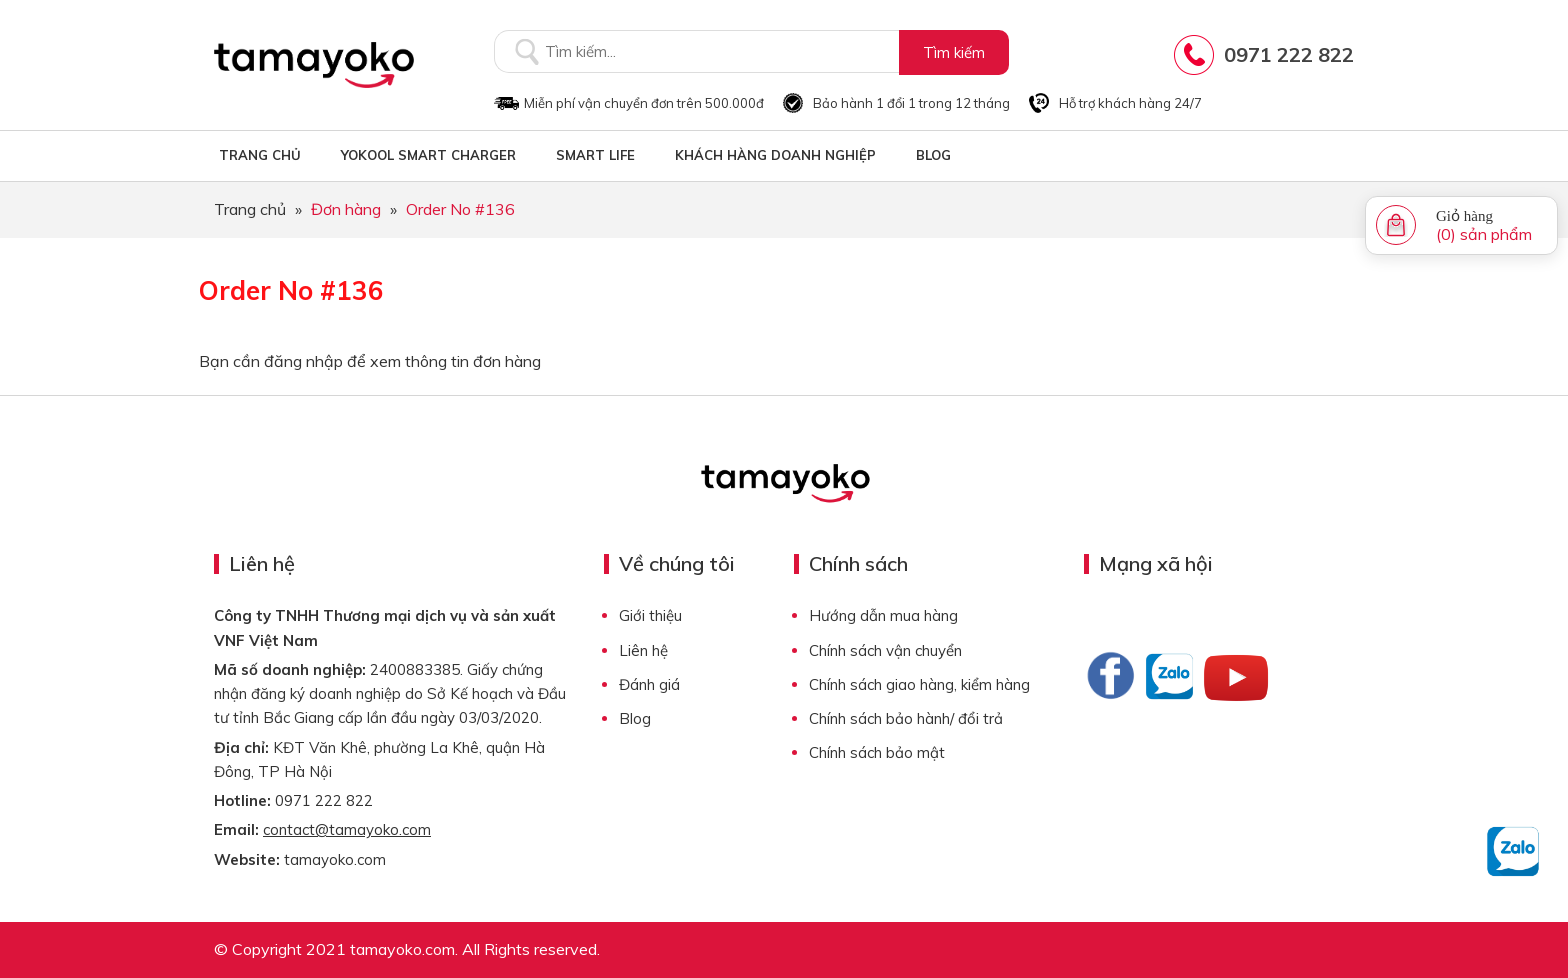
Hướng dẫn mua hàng (883, 615)
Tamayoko (314, 65)
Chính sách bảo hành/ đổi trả (906, 718)
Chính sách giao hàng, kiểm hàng (919, 684)
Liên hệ (643, 650)
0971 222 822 (1289, 54)
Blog (635, 718)
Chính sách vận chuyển (885, 650)
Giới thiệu (650, 615)
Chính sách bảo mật (877, 752)
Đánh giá (649, 684)
